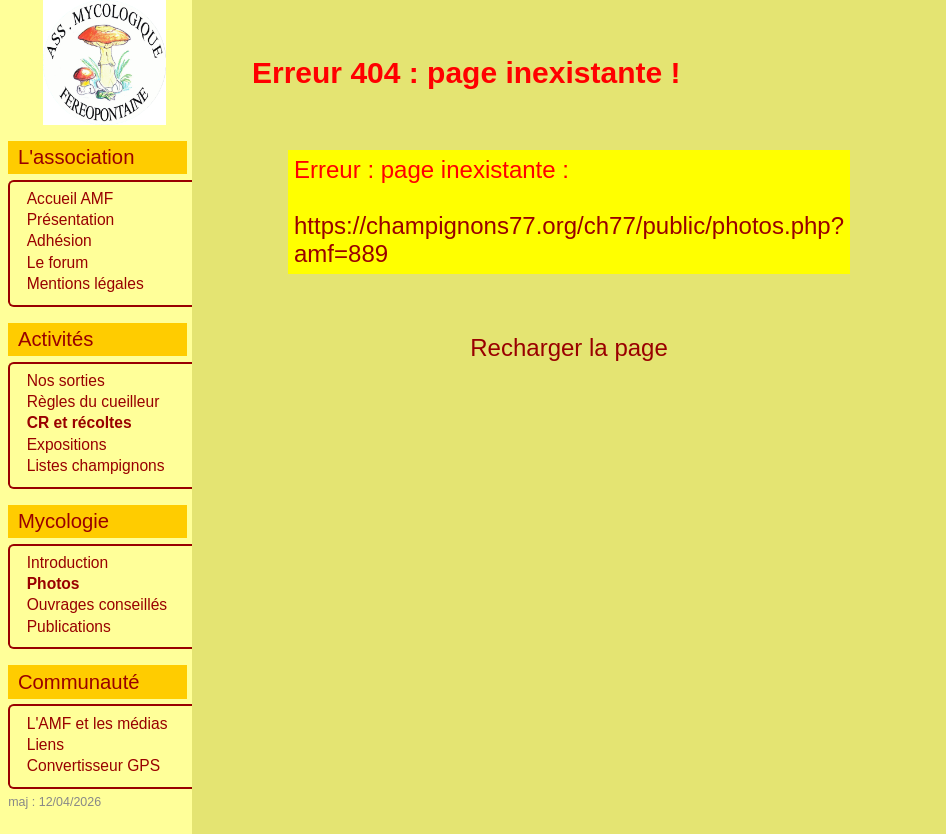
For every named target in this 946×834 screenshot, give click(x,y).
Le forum (58, 262)
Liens (45, 744)
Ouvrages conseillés (97, 604)
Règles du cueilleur (93, 401)
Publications (69, 626)
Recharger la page (569, 347)
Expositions (67, 444)
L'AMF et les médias (97, 723)
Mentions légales (85, 283)
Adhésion (59, 240)
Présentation (71, 219)
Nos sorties (66, 380)
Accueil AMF (70, 198)
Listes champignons (96, 465)
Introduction (68, 562)
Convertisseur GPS (93, 765)
